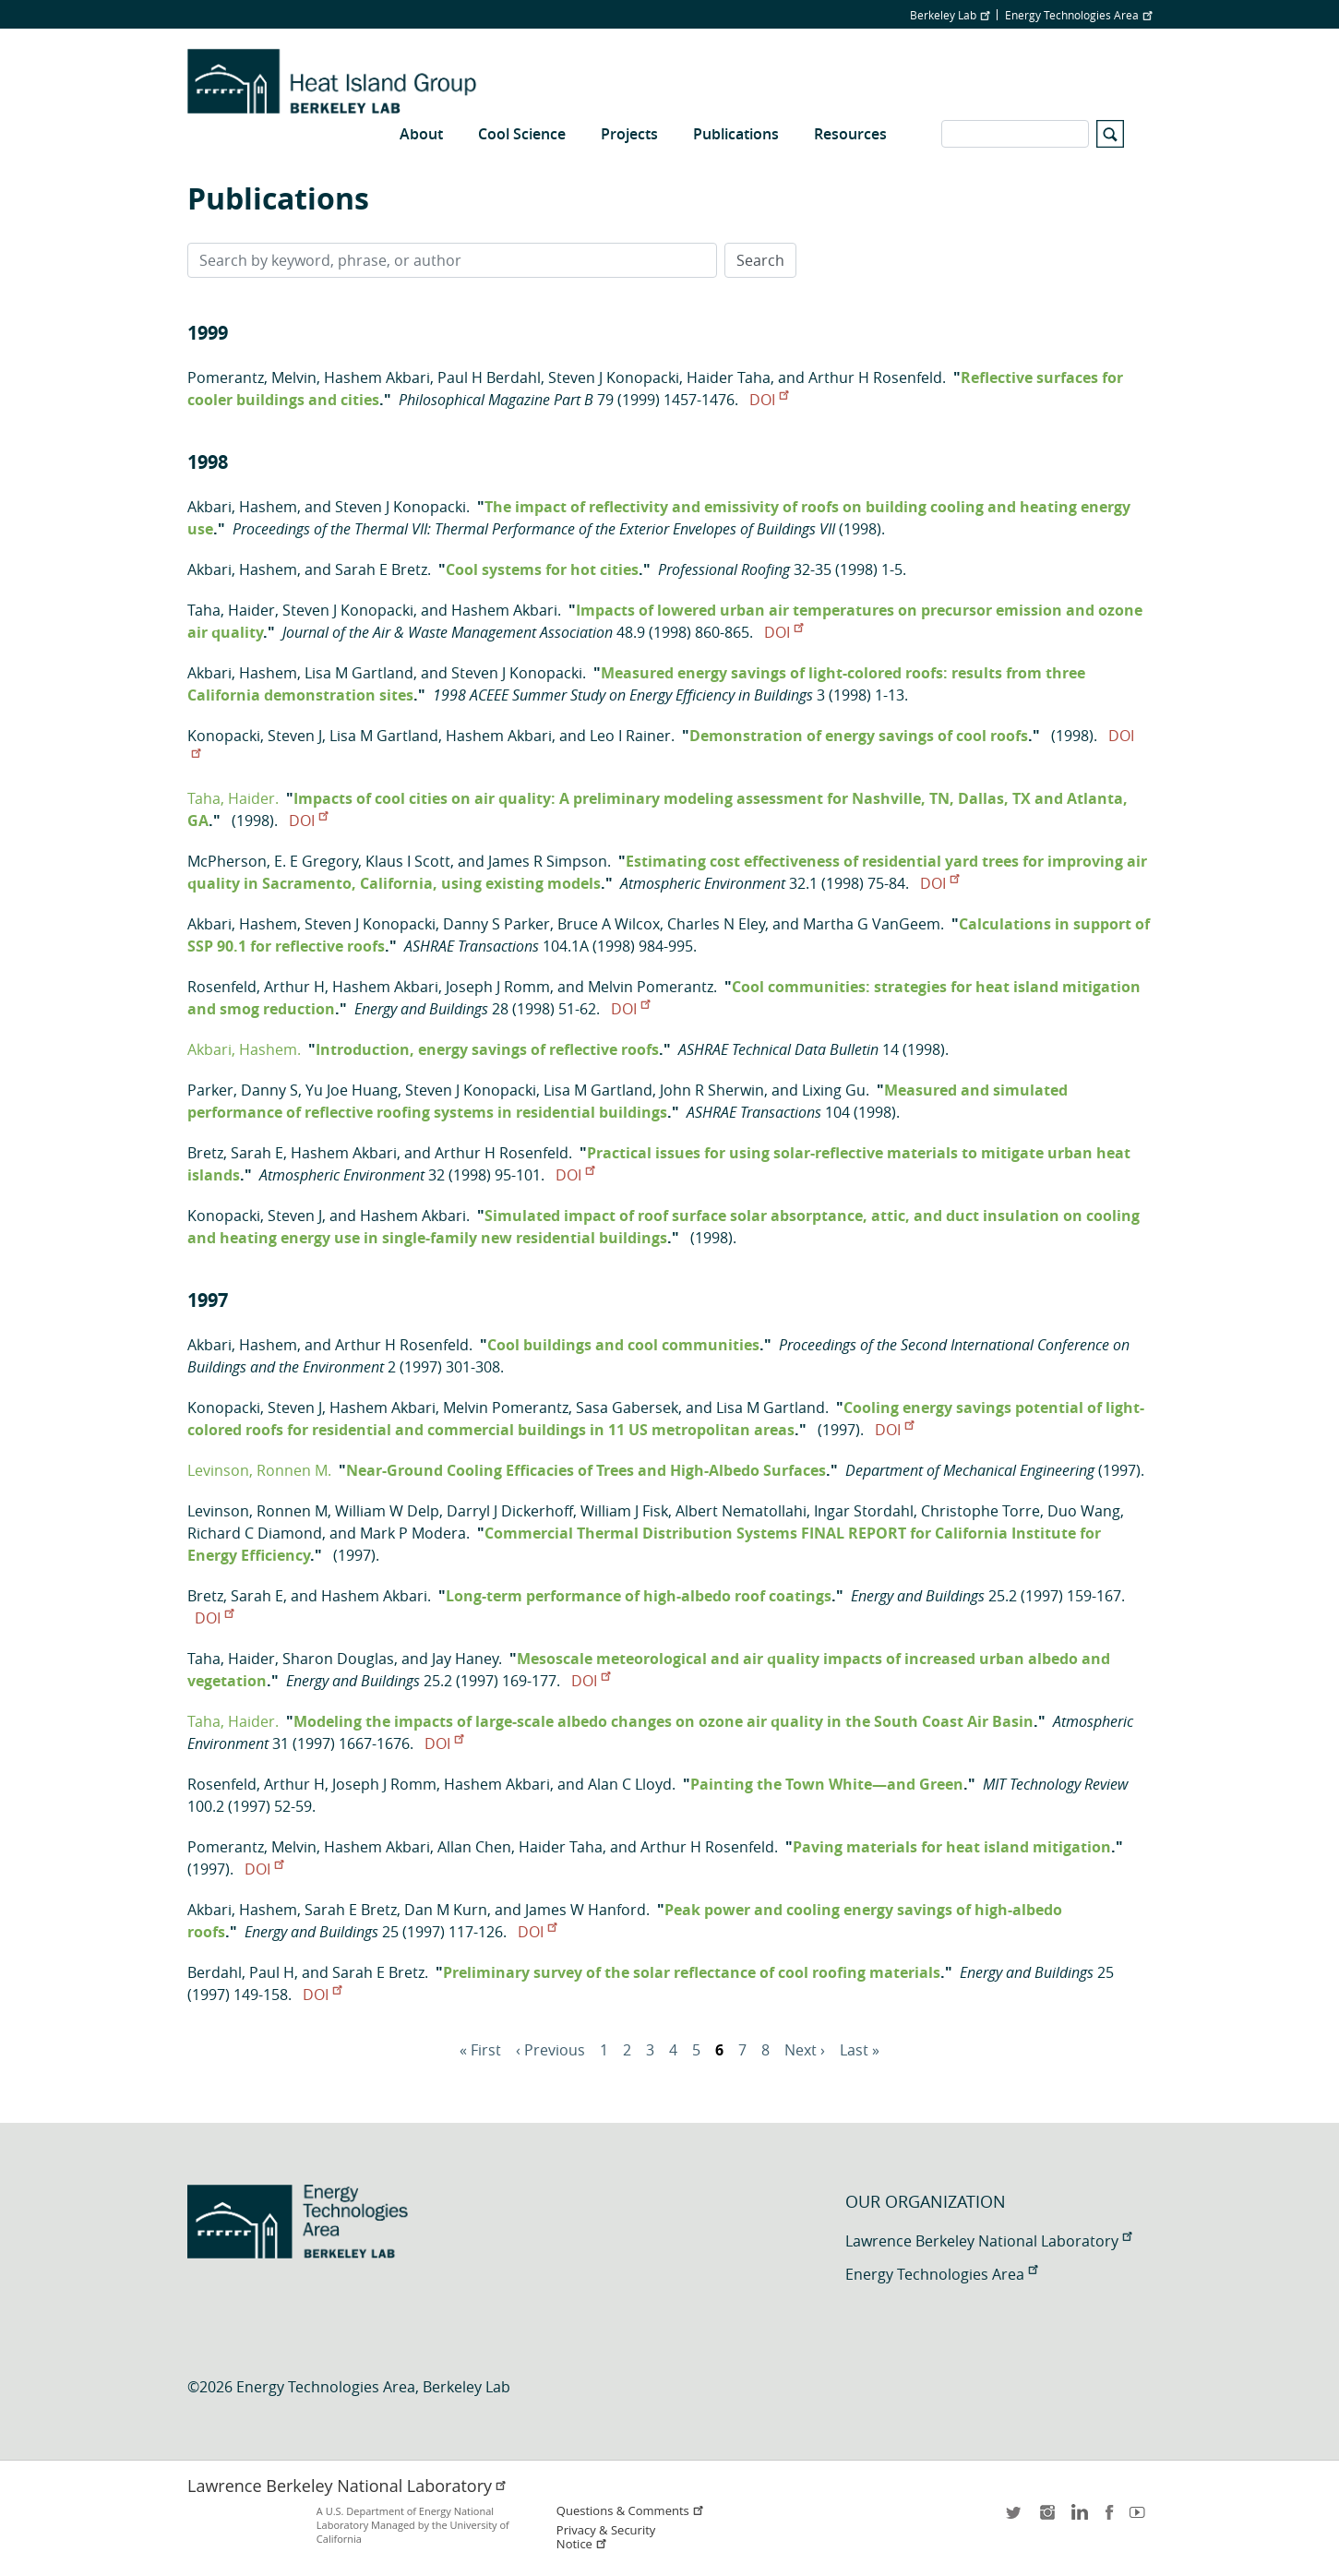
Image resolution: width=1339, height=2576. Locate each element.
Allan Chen (474, 1847)
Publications (736, 134)
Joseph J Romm (498, 986)
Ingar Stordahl (864, 1511)
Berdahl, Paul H (240, 1972)
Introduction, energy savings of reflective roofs (487, 1049)
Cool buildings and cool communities (623, 1345)
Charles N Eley (716, 924)
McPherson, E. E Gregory (272, 861)
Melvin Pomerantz (650, 986)
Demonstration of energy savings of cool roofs (858, 735)
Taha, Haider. (233, 798)
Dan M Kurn (445, 1909)
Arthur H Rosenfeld (875, 377)
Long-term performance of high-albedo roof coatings (638, 1596)
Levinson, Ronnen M (257, 1511)
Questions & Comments (630, 2511)
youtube (1141, 2518)
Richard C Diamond (254, 1533)
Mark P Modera (413, 1533)
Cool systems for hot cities (542, 569)
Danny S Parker (496, 924)
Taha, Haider (231, 610)
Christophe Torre (980, 1511)
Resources (850, 134)
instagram (1046, 2518)
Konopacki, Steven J (254, 735)
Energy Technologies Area (1078, 14)
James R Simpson (547, 861)
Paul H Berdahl (489, 377)
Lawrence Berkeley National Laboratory (988, 2241)
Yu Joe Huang (351, 1090)
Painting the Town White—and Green (826, 1784)
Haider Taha (729, 377)
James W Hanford (585, 1909)
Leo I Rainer (630, 735)
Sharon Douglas (338, 1658)
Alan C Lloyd (630, 1784)
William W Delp (387, 1511)
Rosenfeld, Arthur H (256, 986)
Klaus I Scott (407, 861)
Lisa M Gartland (359, 673)
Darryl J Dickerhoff (510, 1511)
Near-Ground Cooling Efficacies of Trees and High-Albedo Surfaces (586, 1470)
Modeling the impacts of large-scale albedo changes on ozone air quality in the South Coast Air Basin (663, 1721)
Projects (629, 134)
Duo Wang (1083, 1511)
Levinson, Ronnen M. (259, 1470)
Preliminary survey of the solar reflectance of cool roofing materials (691, 1972)
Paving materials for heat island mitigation (952, 1847)
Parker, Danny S (242, 1090)
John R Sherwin (712, 1090)
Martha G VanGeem (871, 924)
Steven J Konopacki (613, 377)
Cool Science (522, 134)
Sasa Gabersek (627, 1407)
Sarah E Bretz (381, 569)
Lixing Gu (834, 1090)
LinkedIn (1078, 2518)
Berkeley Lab (949, 14)
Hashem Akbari (377, 377)
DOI (768, 399)
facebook (1109, 2518)
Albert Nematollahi (741, 1511)
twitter (1015, 2518)
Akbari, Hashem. (244, 1049)
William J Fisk (624, 1511)
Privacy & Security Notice (605, 2537)
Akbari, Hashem (242, 507)
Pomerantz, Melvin (252, 377)
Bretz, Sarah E (235, 1153)
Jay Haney (465, 1658)
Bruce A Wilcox (608, 924)
